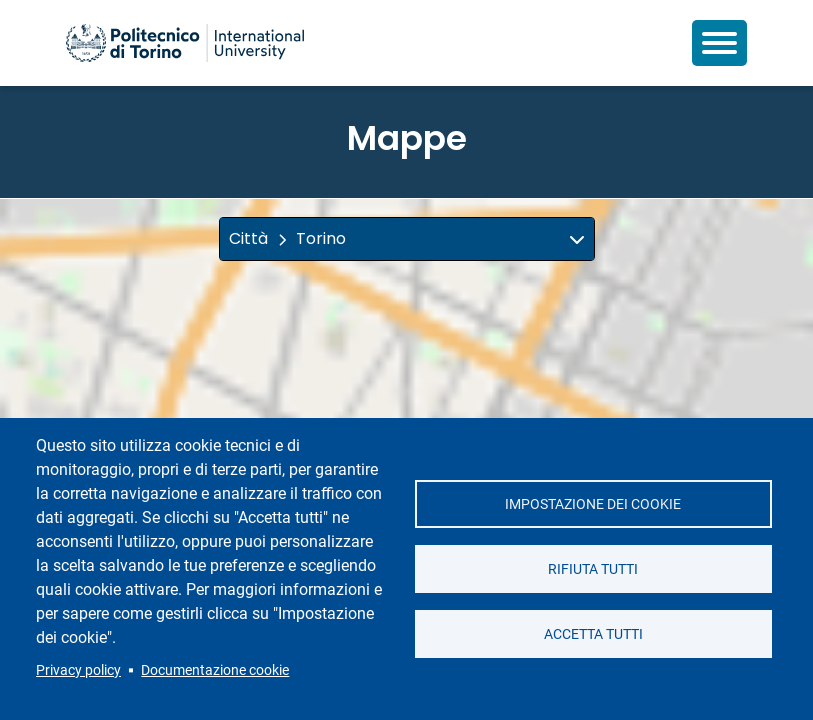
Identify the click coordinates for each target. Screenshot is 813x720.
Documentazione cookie (215, 670)
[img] (577, 239)
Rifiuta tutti (593, 569)
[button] (407, 239)
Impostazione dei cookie (593, 504)
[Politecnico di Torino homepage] (185, 43)
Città (248, 238)
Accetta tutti (593, 634)
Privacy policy (78, 670)
